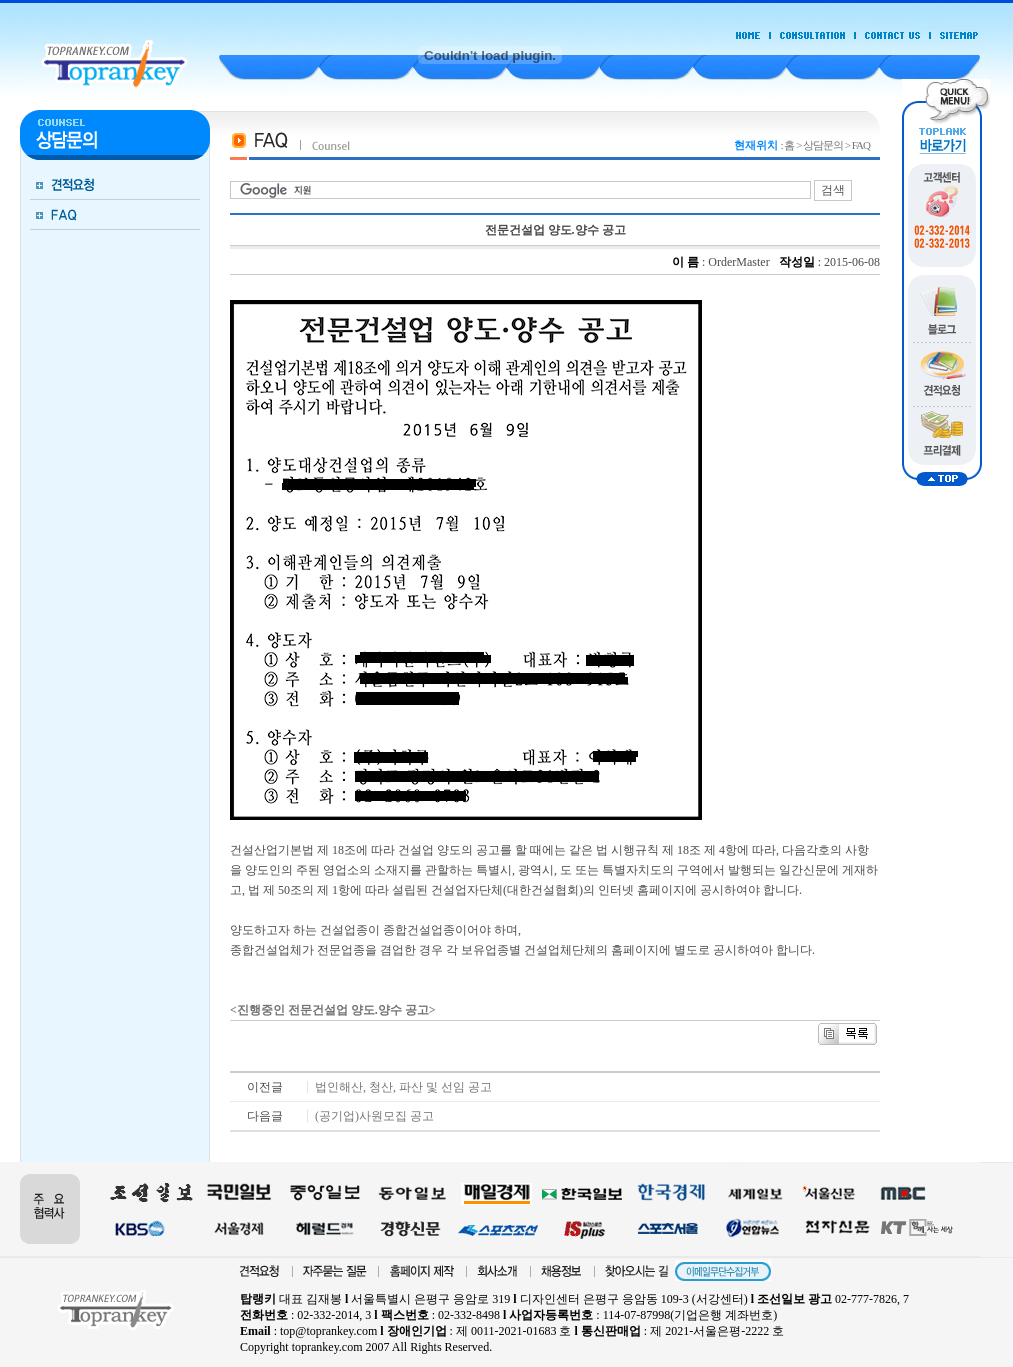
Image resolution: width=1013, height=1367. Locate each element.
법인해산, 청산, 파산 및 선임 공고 (403, 1087)
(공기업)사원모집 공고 (374, 1116)
